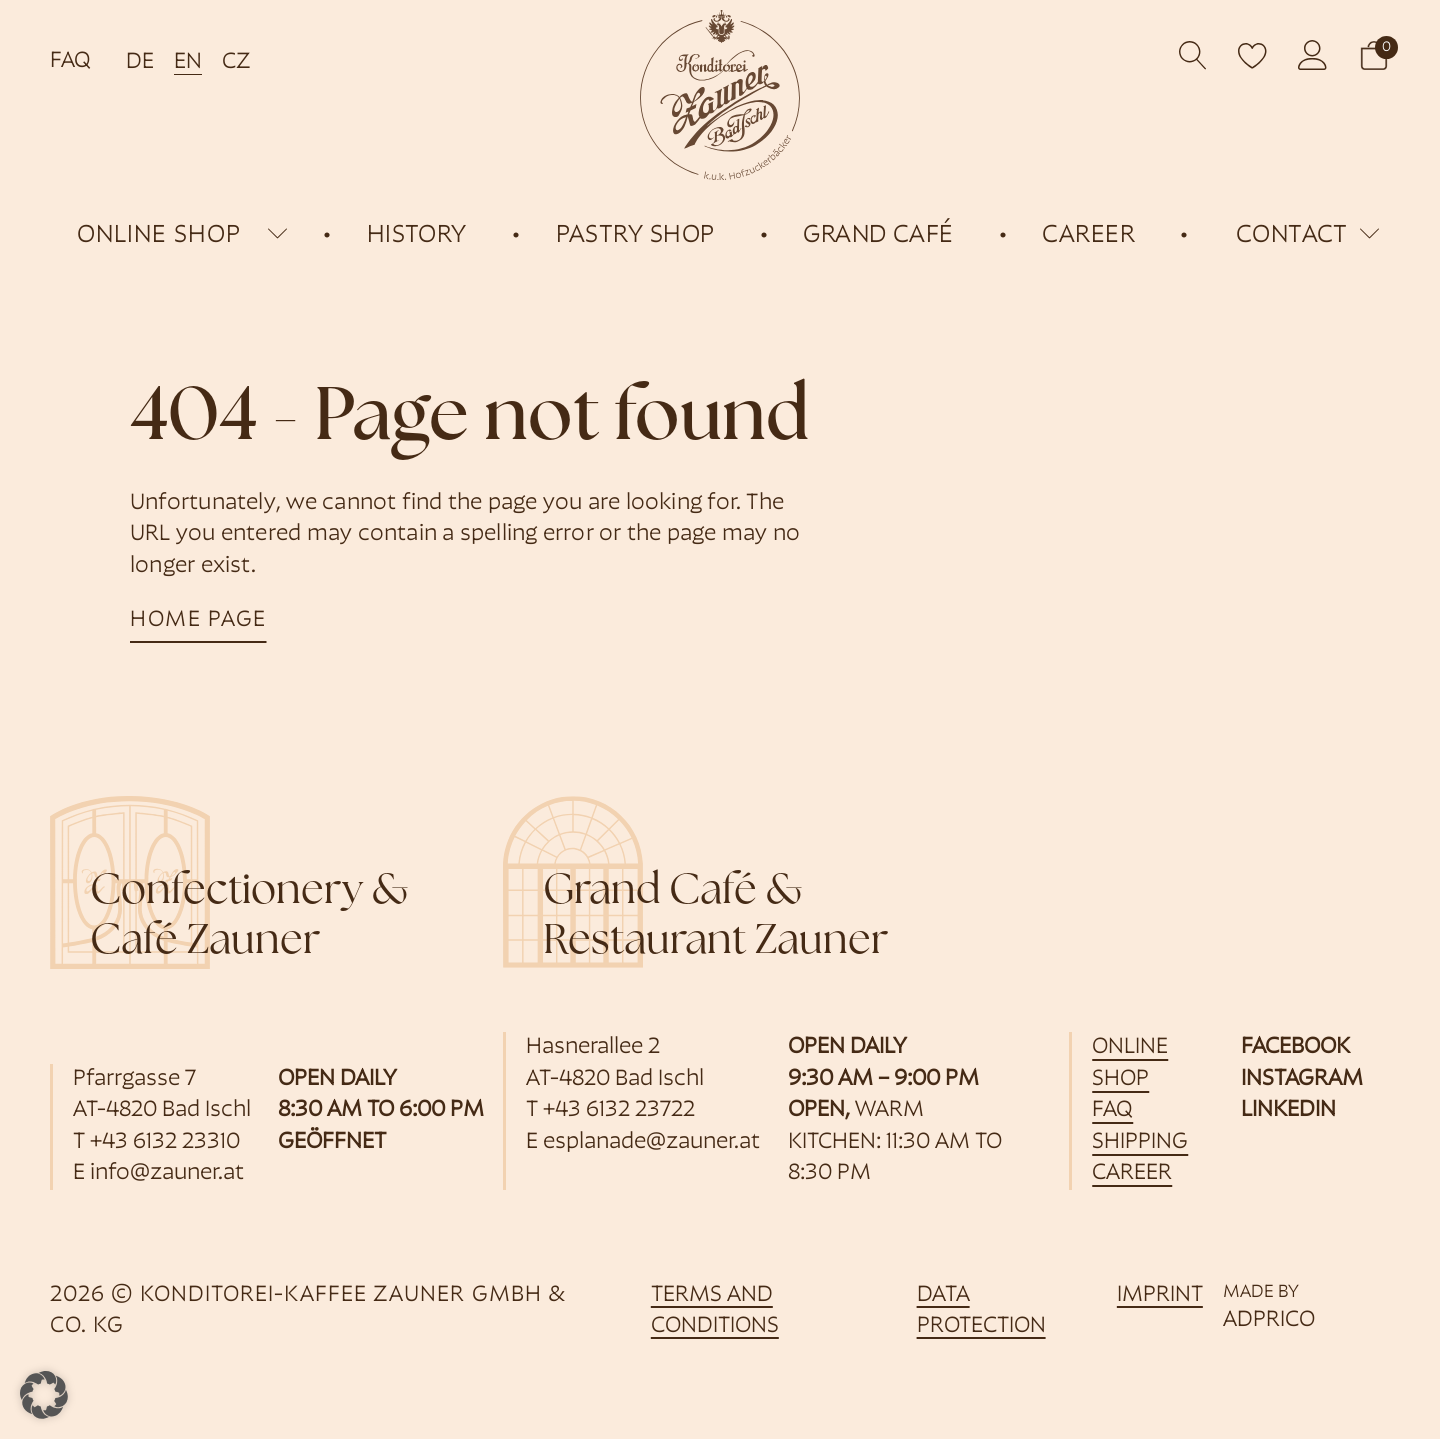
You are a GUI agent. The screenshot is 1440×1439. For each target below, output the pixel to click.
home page (198, 620)
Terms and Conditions (715, 1311)
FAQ (70, 61)
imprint (1160, 1295)
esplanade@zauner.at (651, 1142)
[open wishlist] (1253, 55)
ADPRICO (1269, 1320)
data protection (981, 1311)
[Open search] (1193, 55)
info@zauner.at (167, 1173)
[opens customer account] (1313, 55)
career (1132, 1173)
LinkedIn (1288, 1110)
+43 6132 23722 (619, 1110)
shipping (1140, 1142)
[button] (1374, 55)
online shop (159, 235)
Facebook (1295, 1047)
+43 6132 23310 (165, 1142)
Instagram (1302, 1079)
